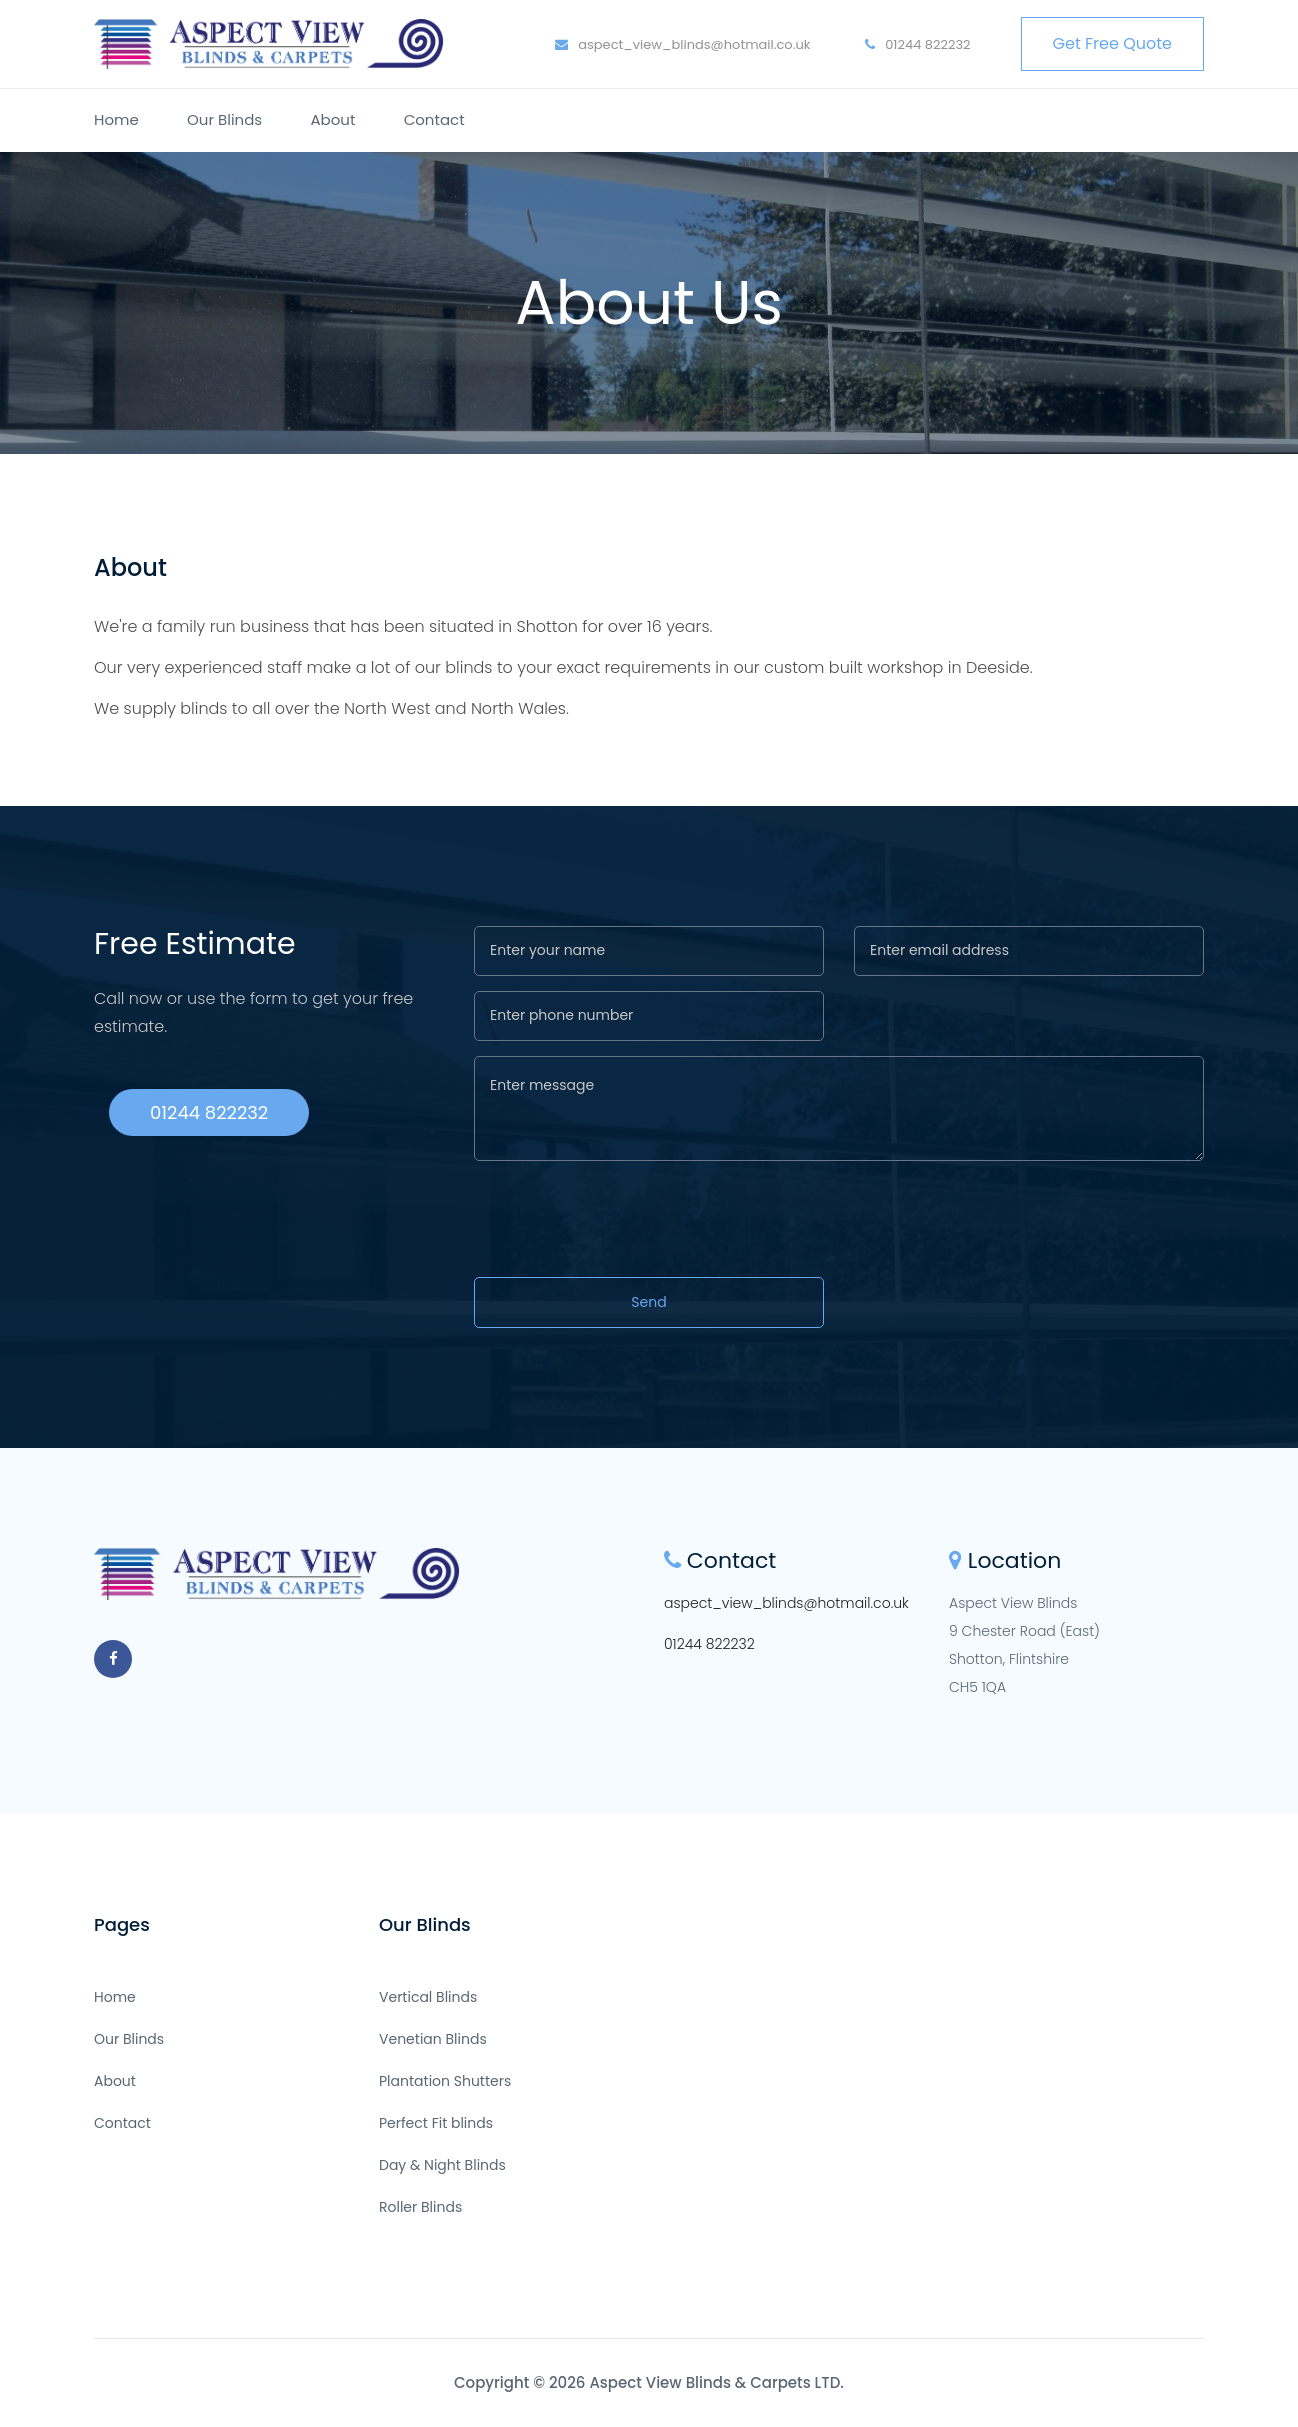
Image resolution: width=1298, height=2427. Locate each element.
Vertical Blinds (428, 1997)
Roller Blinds (420, 2207)
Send (648, 1302)
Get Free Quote (1112, 43)
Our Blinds (224, 119)
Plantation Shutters (445, 2081)
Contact (434, 119)
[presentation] (626, 1222)
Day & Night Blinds (442, 2165)
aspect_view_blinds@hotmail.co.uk (683, 44)
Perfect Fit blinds (436, 2123)
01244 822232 (918, 44)
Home (116, 119)
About (332, 119)
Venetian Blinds (433, 2039)
